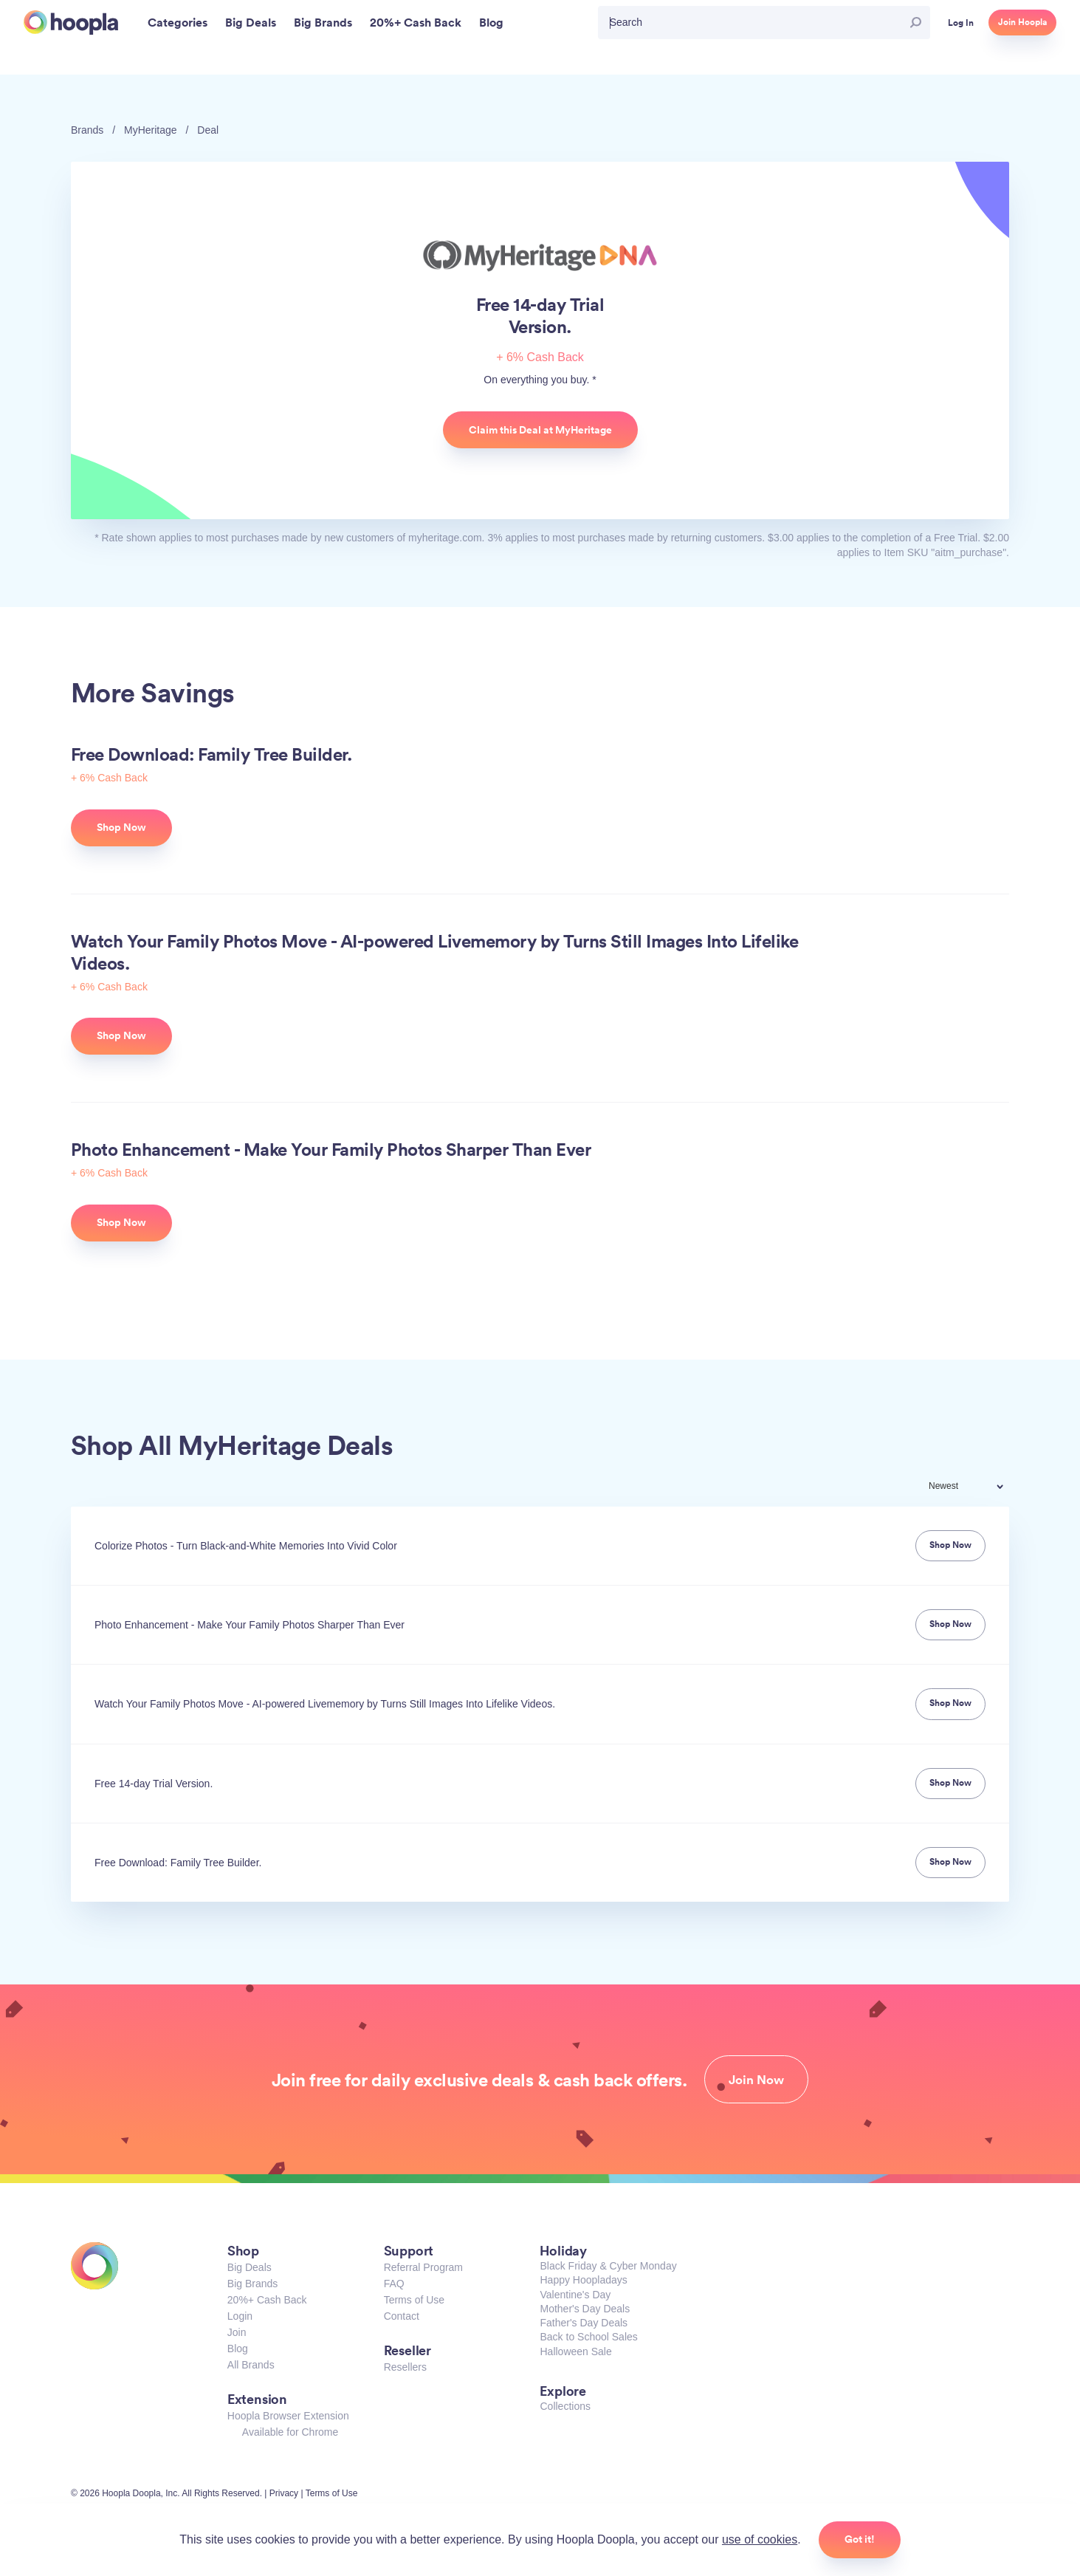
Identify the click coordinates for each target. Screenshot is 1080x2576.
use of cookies (759, 2539)
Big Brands (252, 2283)
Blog (237, 2348)
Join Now (756, 2080)
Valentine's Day (575, 2295)
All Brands (251, 2365)
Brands (87, 130)
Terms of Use (414, 2300)
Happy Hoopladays (583, 2280)
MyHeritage (150, 130)
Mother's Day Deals (585, 2309)
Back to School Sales (588, 2337)
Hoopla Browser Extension (288, 2416)
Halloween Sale (575, 2351)
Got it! (860, 2539)
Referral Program (423, 2267)
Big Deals (249, 2267)
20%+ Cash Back (267, 2300)
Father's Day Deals (583, 2323)
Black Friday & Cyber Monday (608, 2266)
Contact (401, 2316)
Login (239, 2316)
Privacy (283, 2493)
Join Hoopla (1022, 22)
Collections (565, 2406)
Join (237, 2332)
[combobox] (976, 1488)
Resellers (405, 2367)
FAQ (394, 2283)
